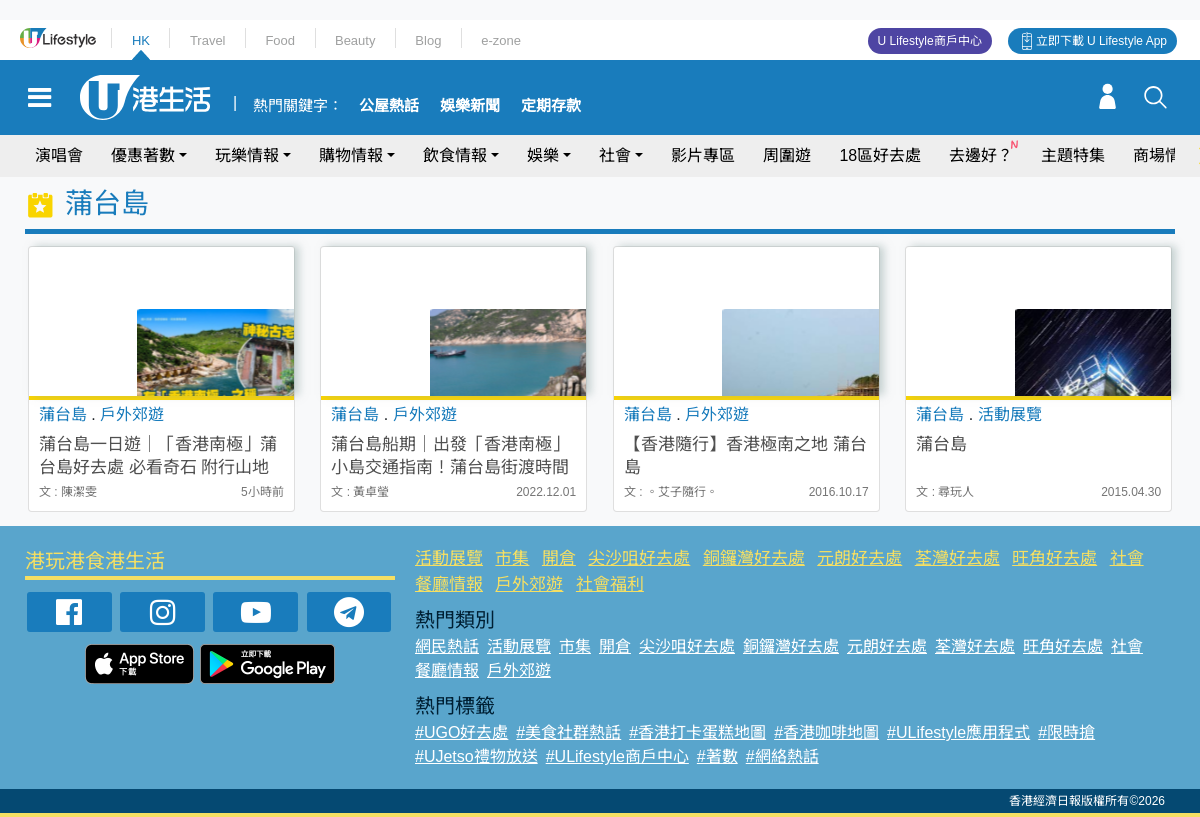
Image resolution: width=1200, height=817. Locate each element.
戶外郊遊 (529, 584)
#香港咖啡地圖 (826, 732)
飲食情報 (455, 155)
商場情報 (1165, 155)
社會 (615, 155)
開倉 (559, 558)
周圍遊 (787, 155)
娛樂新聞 (470, 106)
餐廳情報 (449, 584)
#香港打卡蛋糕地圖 (697, 732)
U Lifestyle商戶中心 (930, 41)
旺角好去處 (1054, 558)
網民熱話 (447, 646)
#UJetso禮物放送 (476, 756)
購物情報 (351, 155)
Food (280, 40)
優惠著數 (143, 155)
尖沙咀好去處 (639, 558)
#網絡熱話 (782, 756)
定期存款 (551, 106)
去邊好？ (981, 155)
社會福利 (610, 584)
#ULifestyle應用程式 (958, 732)
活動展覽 (449, 558)
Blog (428, 40)
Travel (208, 40)
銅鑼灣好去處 (754, 558)
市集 (512, 558)
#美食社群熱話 (568, 732)
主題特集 (1073, 155)
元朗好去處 (859, 558)
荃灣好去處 (957, 558)
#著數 (717, 756)
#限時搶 (1066, 732)
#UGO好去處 (461, 732)
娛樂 (543, 155)
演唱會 (59, 155)
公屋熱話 (389, 106)
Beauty (355, 40)
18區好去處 (880, 155)
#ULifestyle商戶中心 (617, 756)
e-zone (501, 40)
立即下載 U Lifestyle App (1101, 41)
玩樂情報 (247, 155)
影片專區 (703, 155)
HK (141, 40)
